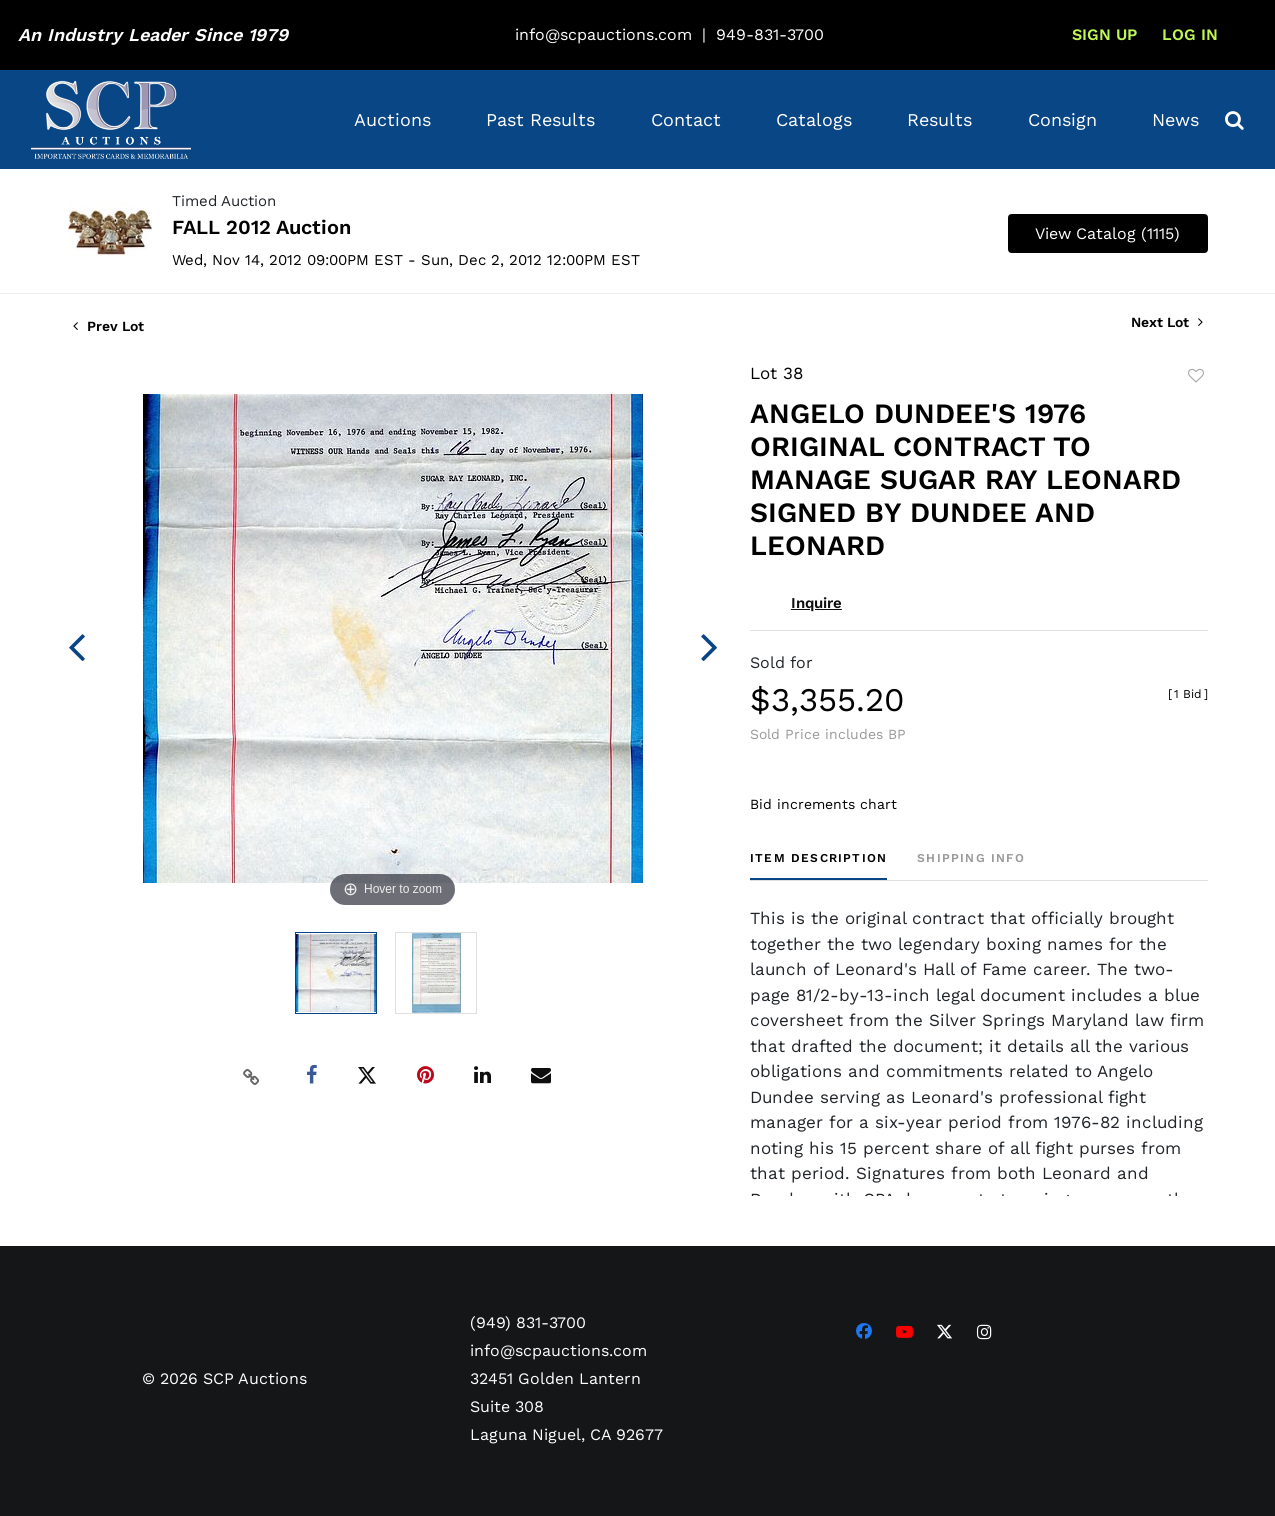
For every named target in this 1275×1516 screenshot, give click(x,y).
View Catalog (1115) (1107, 233)
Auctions (392, 119)
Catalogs (814, 119)
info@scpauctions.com (603, 34)
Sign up (1104, 34)
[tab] (818, 865)
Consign (1062, 119)
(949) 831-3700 (528, 1322)
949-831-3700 (770, 34)
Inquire (816, 603)
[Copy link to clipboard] (251, 1076)
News (1175, 119)
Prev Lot (108, 326)
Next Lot (1167, 322)
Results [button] (939, 119)
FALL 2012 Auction (261, 227)
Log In (1190, 34)
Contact (686, 119)
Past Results (540, 119)
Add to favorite (1196, 376)
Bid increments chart (823, 804)
